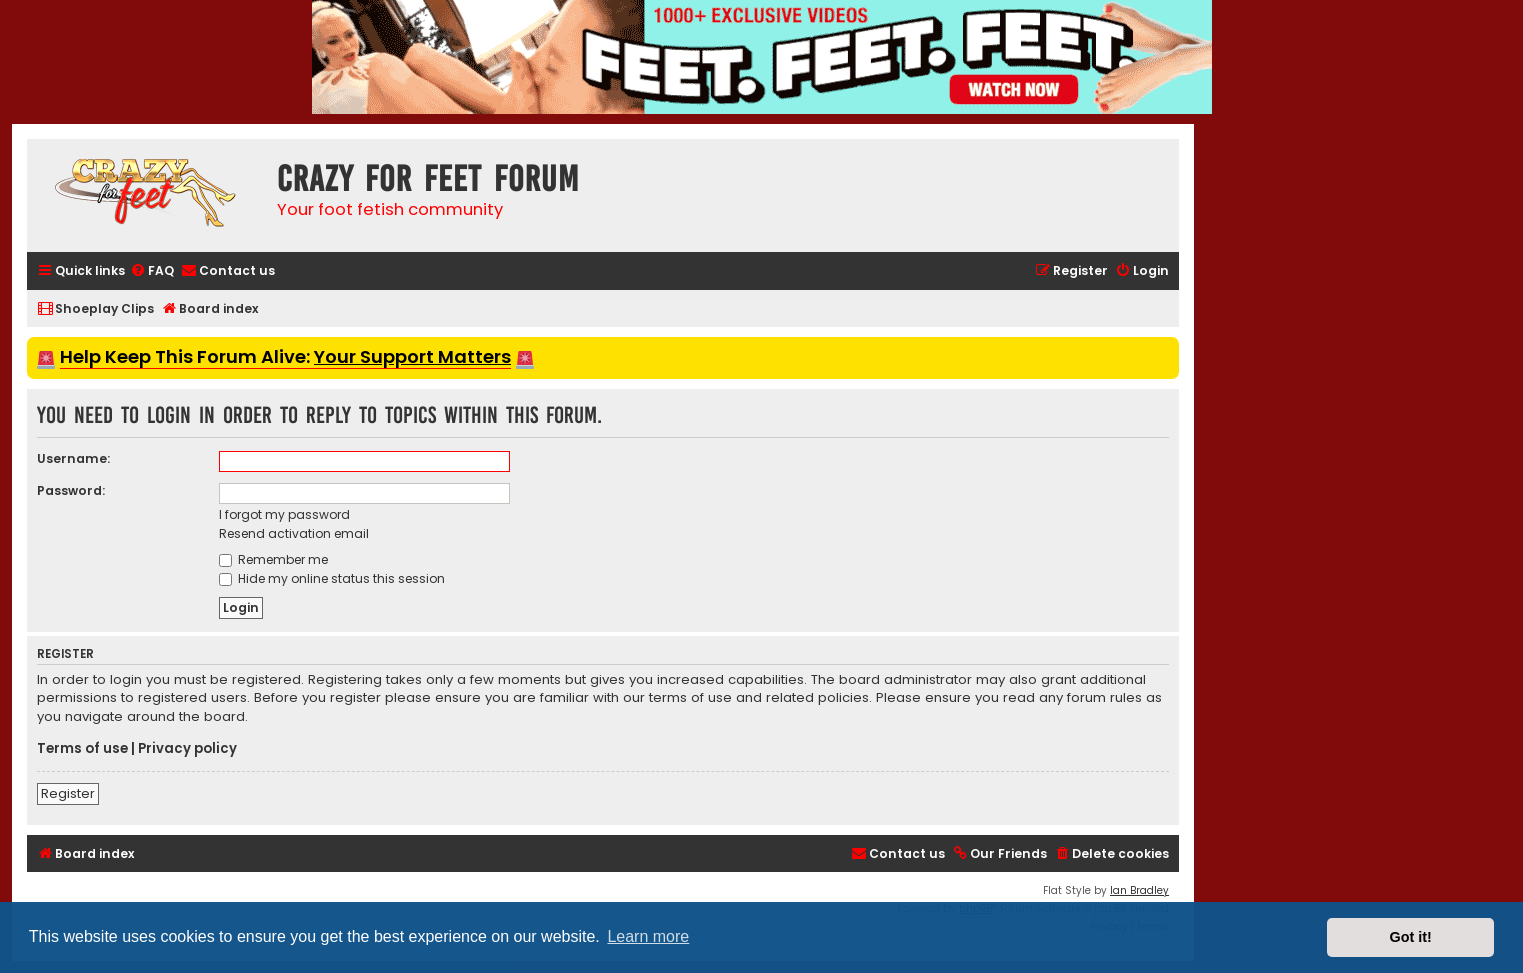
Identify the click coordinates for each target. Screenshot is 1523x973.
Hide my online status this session (332, 578)
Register (68, 793)
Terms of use (82, 749)
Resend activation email (294, 533)
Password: (71, 490)
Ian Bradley (1139, 890)
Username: (73, 458)
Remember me (273, 559)
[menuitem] (152, 271)
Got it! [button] (1411, 937)
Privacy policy (187, 749)
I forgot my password (284, 514)
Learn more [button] (648, 936)
